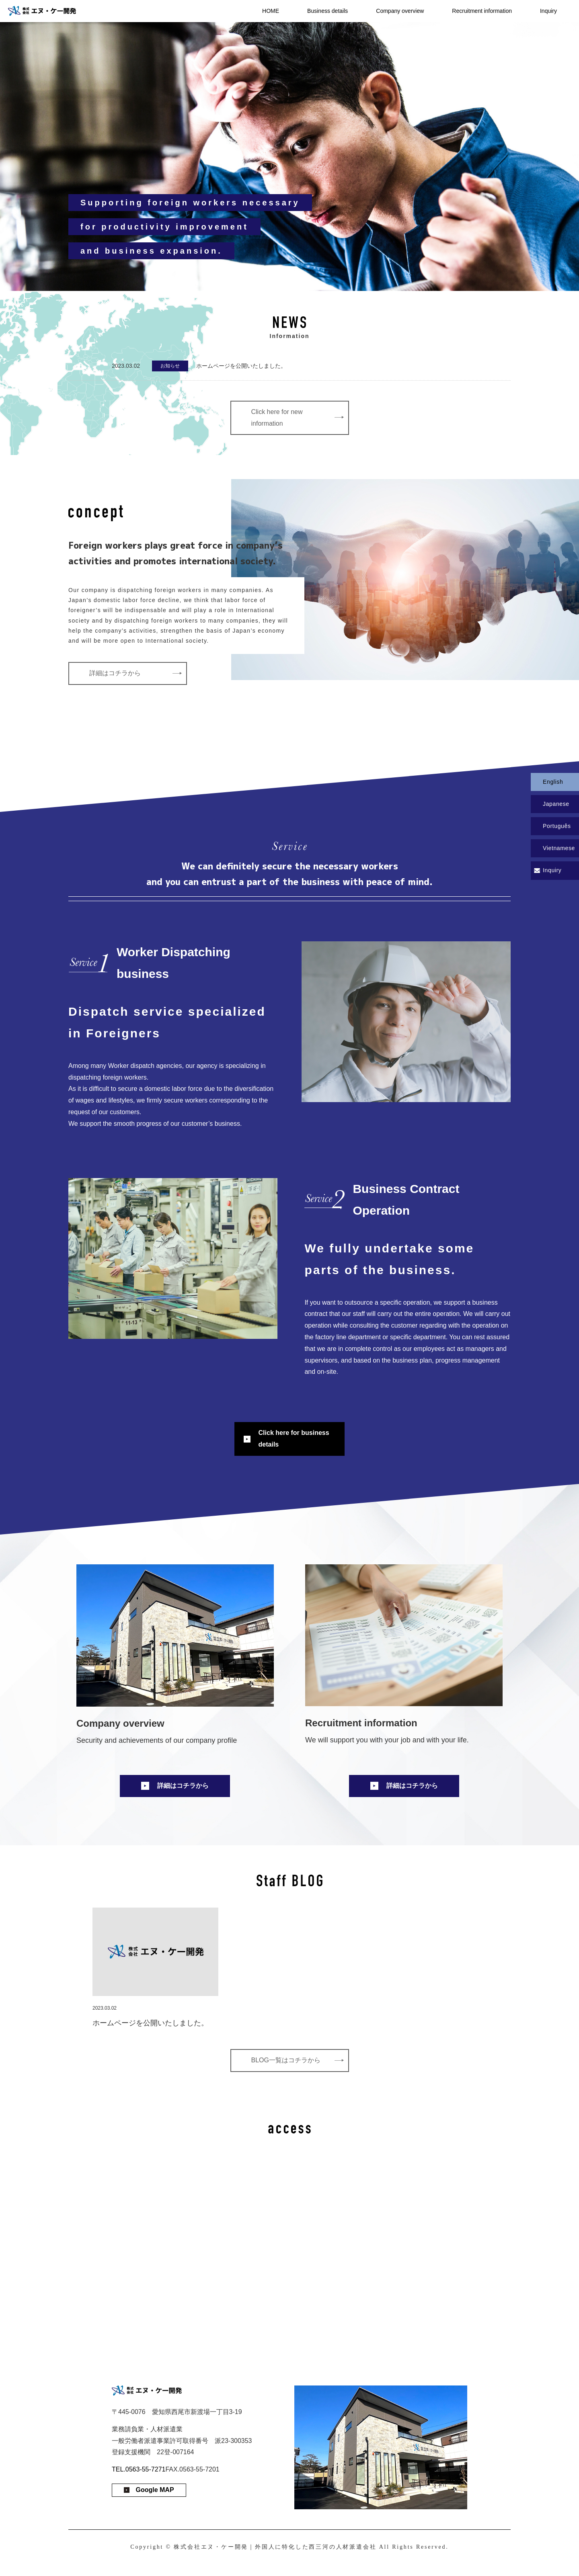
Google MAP (155, 2489)
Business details (327, 11)
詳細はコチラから (115, 673)
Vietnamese (559, 848)
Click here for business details (294, 1438)
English (553, 782)
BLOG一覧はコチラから (285, 2060)
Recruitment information (482, 11)
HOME (270, 11)
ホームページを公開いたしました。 (241, 366)
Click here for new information (277, 417)
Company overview (400, 11)
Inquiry (548, 11)
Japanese (556, 804)
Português (557, 826)
